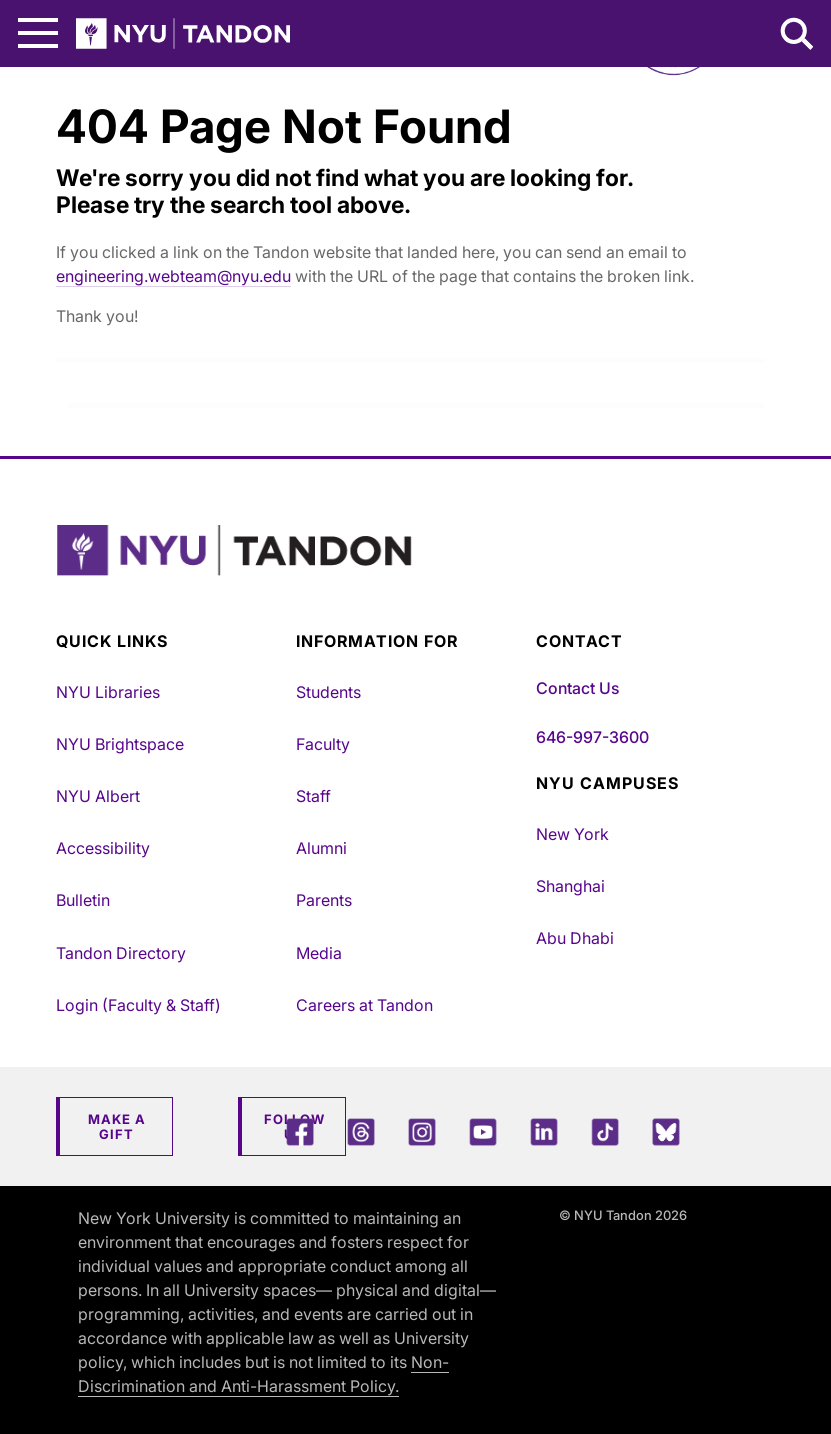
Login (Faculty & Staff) (138, 1005)
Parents (324, 900)
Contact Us (577, 688)
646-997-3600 (592, 737)
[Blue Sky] (666, 1131)
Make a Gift (117, 1127)
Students (328, 692)
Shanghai (570, 886)
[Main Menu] (38, 33)
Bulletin (83, 900)
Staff (313, 796)
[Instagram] (422, 1131)
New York (572, 834)
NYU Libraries (108, 692)
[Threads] (361, 1131)
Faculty (323, 744)
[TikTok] (605, 1131)
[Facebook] (300, 1131)
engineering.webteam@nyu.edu (173, 276)
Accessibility (103, 848)
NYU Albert (98, 796)
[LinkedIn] (544, 1131)
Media (319, 953)
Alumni (321, 848)
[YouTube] (483, 1131)
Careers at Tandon (364, 1005)
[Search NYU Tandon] (798, 36)
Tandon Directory (121, 953)
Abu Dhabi (575, 938)
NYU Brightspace (120, 744)
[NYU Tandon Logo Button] (411, 575)
